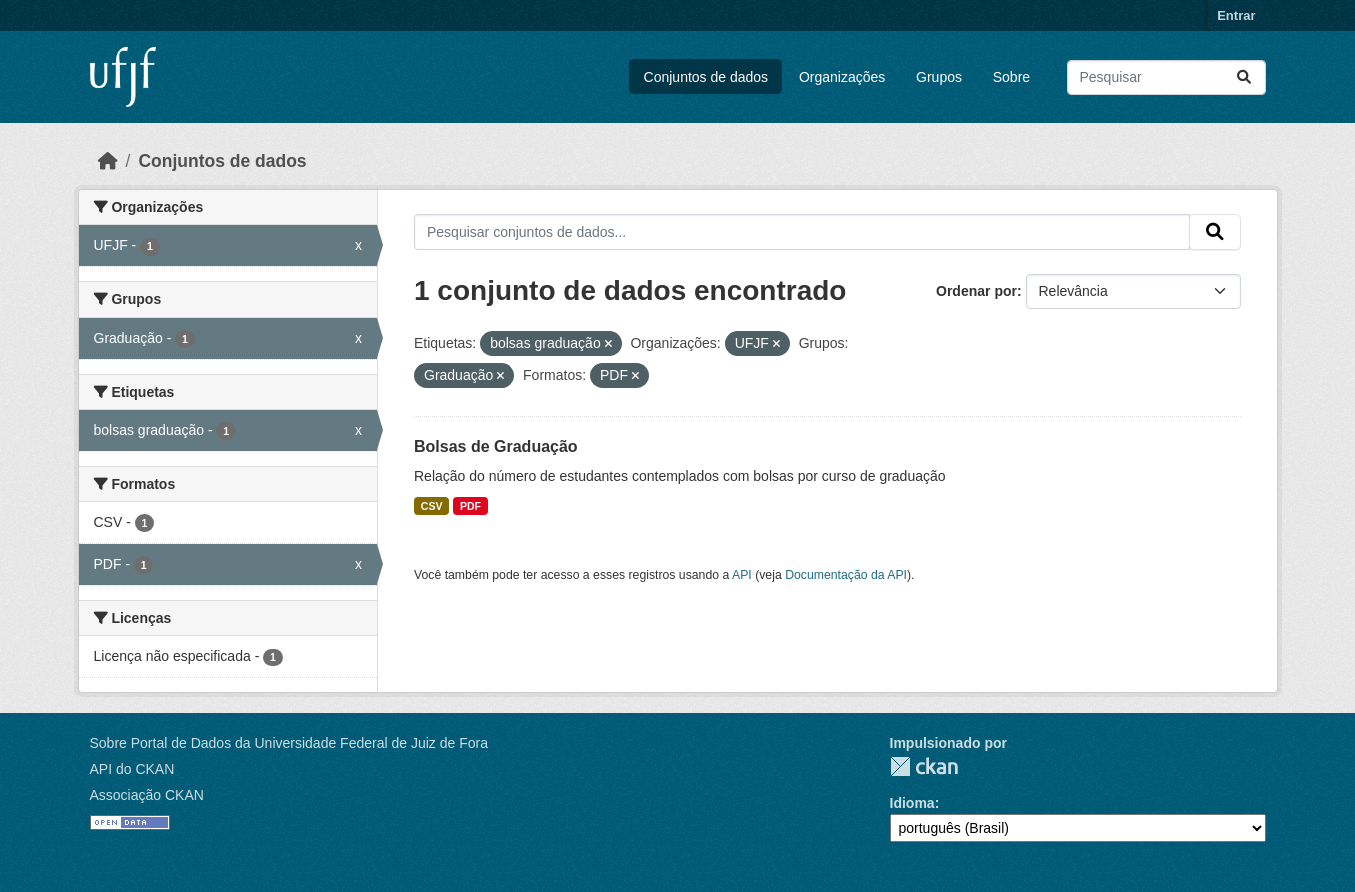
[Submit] (1244, 77)
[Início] (108, 161)
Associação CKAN (147, 795)
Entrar (1236, 15)
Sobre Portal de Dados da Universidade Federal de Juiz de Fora (289, 743)
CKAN (924, 766)
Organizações (842, 77)
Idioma (912, 803)
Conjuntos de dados (706, 77)
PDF (470, 506)
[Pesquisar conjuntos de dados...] (1166, 77)
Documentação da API (846, 575)
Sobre (1011, 77)
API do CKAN (132, 769)
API (742, 575)
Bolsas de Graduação (496, 446)
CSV (432, 506)
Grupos (939, 77)
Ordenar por (976, 291)
